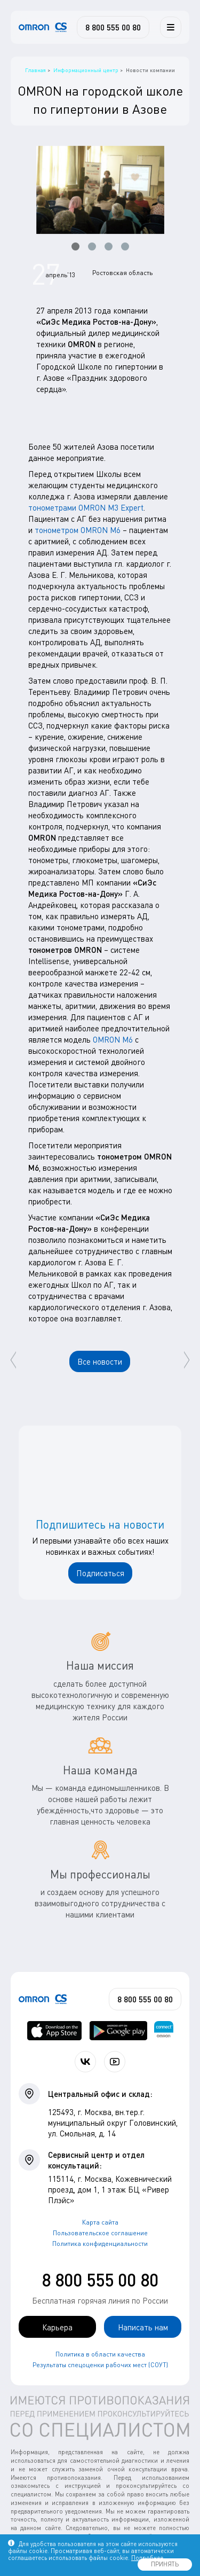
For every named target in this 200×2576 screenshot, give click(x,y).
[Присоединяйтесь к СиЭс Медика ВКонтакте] (85, 2061)
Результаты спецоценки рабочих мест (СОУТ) (100, 2365)
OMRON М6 (113, 1039)
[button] (75, 246)
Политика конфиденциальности (100, 2244)
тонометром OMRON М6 (78, 530)
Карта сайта (100, 2222)
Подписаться (100, 1573)
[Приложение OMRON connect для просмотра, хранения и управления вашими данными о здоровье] (163, 2030)
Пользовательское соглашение (100, 2233)
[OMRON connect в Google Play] (118, 2030)
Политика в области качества (100, 2354)
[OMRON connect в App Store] (55, 2030)
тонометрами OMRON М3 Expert (85, 507)
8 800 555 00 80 (100, 2279)
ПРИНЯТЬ (165, 2564)
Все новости (99, 1361)
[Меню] (170, 27)
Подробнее (147, 2557)
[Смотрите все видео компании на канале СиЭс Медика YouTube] (114, 2061)
